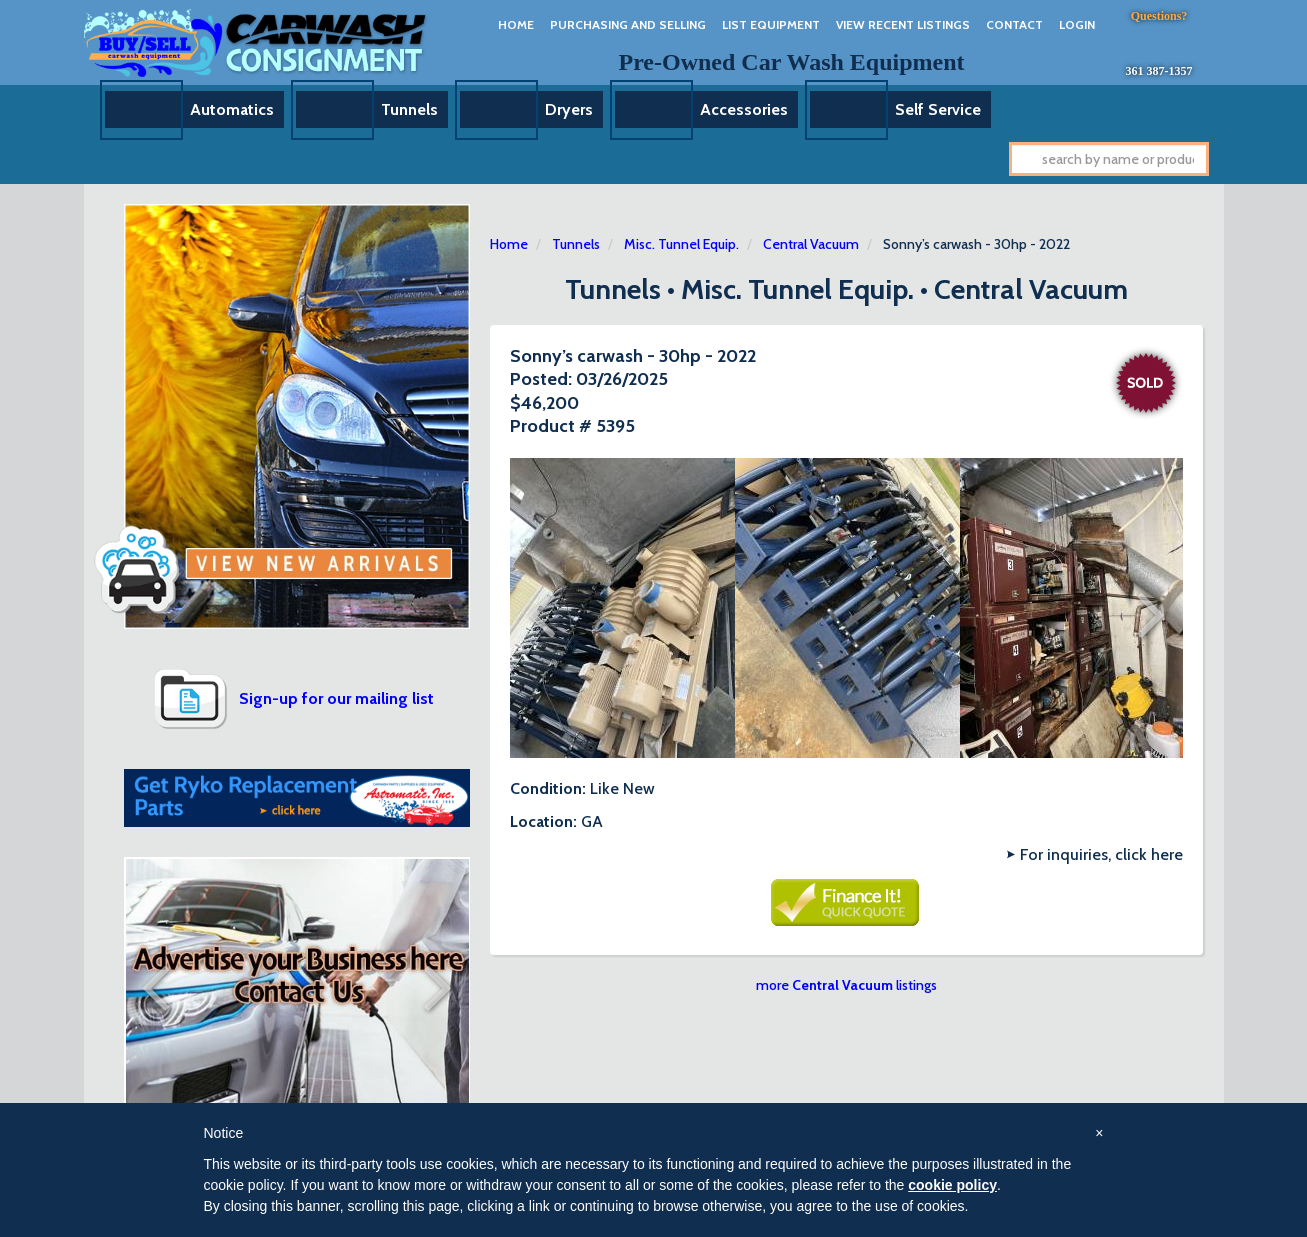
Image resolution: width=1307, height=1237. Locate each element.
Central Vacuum (811, 244)
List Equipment (771, 24)
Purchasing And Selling (628, 24)
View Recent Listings (903, 24)
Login (1077, 24)
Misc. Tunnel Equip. (681, 244)
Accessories (744, 109)
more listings (846, 985)
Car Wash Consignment (256, 42)
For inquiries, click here (1101, 854)
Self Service (938, 109)
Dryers (569, 109)
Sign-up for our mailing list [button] (336, 698)
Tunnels (409, 109)
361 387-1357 (1159, 71)
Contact (1014, 24)
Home (516, 24)
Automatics (232, 109)
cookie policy (952, 1185)
